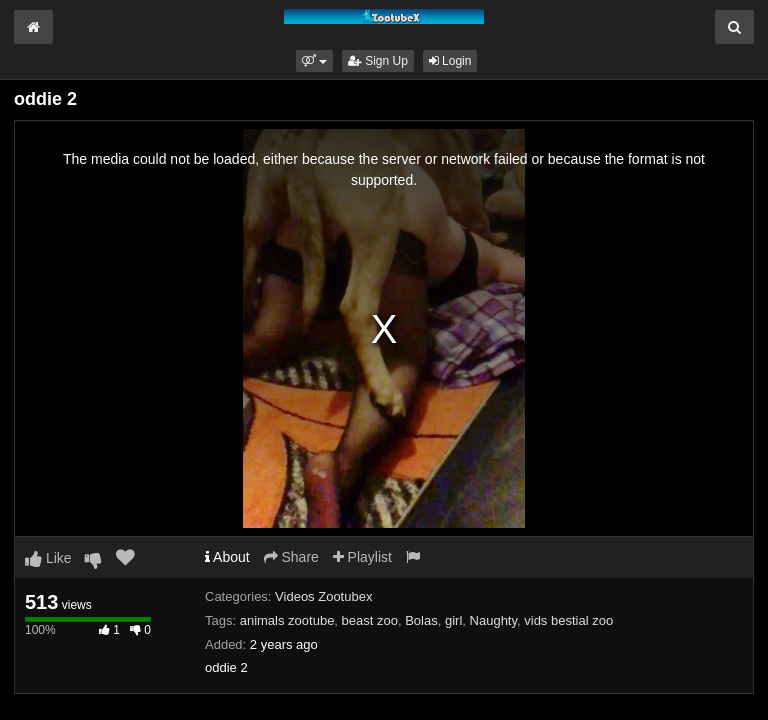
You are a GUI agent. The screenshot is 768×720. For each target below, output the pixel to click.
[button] (314, 61)
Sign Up (378, 61)
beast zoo (370, 620)
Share (291, 557)
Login (450, 61)
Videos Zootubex (323, 596)
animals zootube (287, 620)
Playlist (362, 557)
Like (48, 558)
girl (453, 620)
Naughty (493, 620)
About (227, 557)
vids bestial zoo (568, 620)
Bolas (421, 620)
